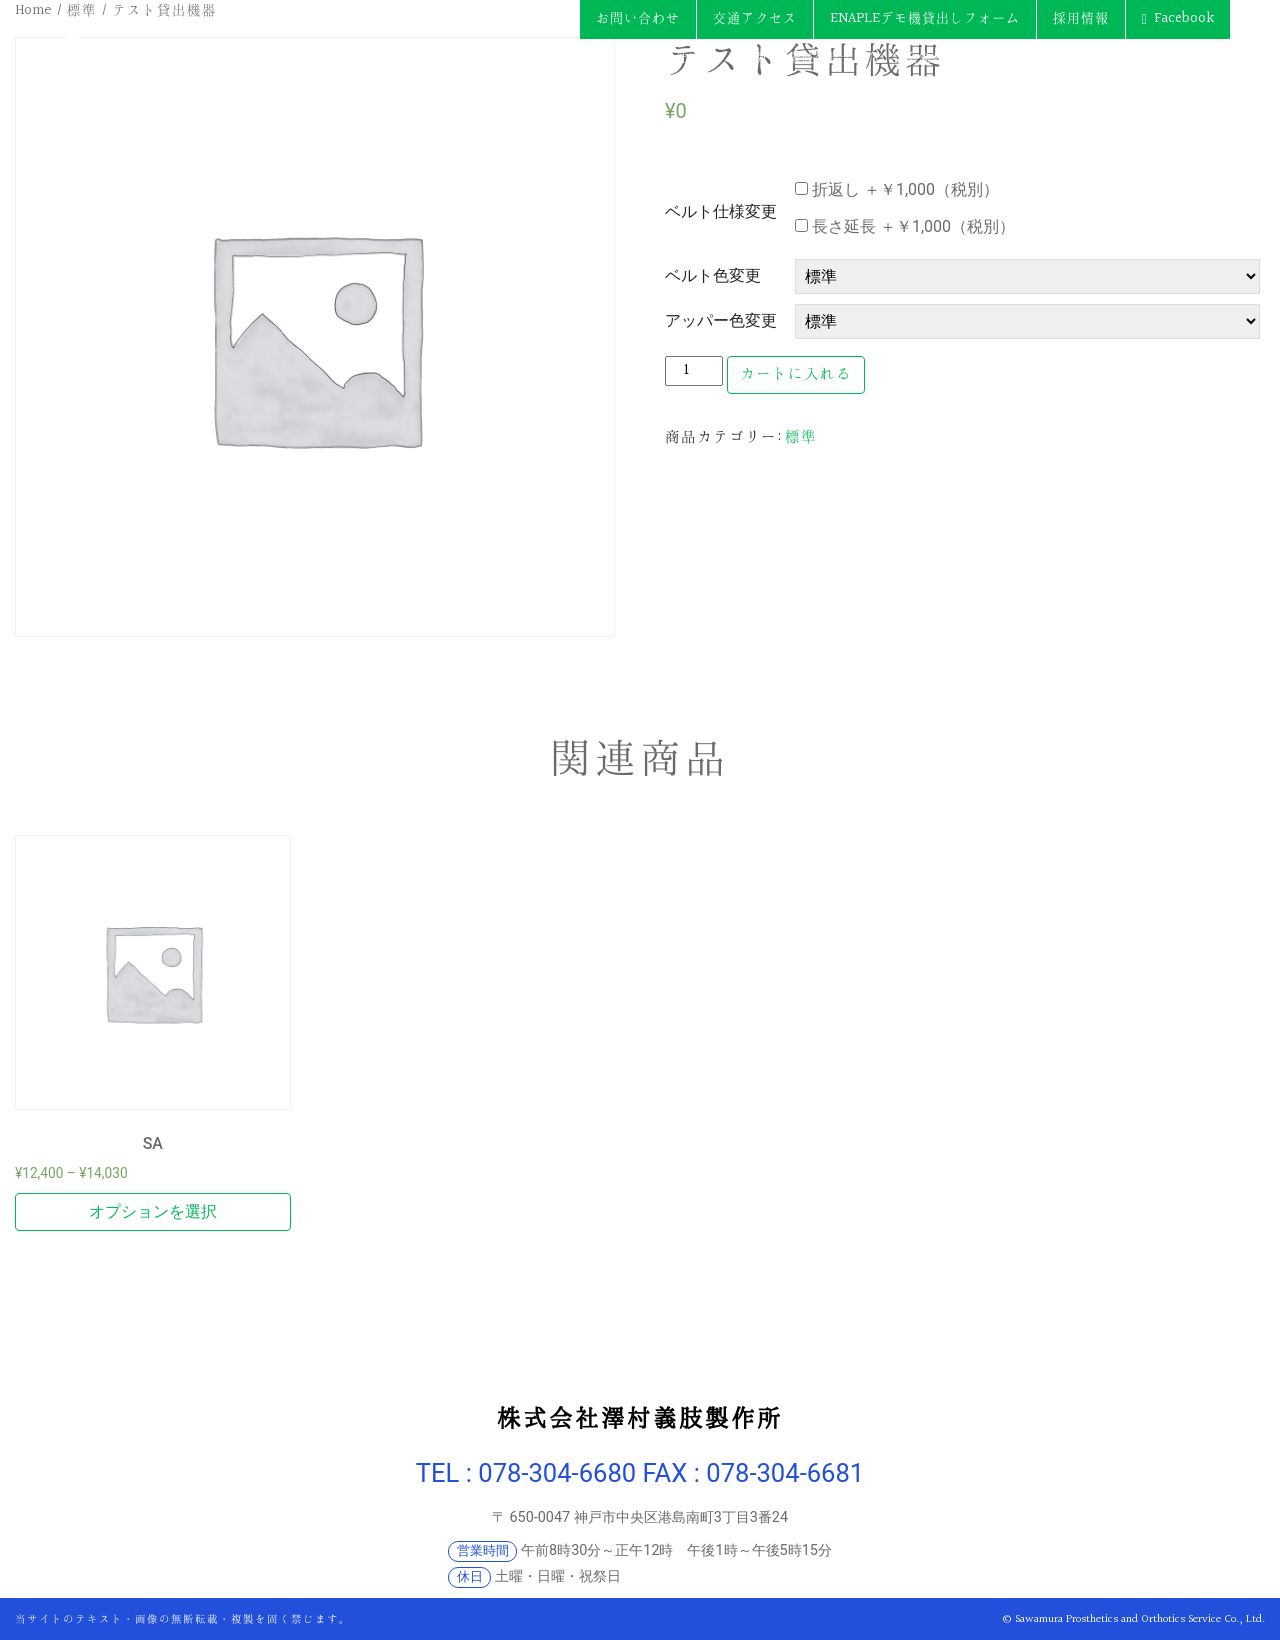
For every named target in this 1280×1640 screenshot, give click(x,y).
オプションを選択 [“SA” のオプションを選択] (153, 1211)
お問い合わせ (638, 18)
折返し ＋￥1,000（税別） (897, 189)
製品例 (747, 58)
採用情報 (1081, 18)
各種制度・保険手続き (1087, 58)
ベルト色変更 (713, 275)
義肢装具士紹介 (834, 58)
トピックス (1197, 58)
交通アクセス (755, 18)
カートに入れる (796, 374)
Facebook (1184, 18)
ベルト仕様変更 (721, 211)
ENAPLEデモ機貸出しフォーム (925, 18)
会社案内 (689, 58)
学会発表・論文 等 (946, 58)
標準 (801, 437)
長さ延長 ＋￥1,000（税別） (905, 226)
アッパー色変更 (721, 320)
